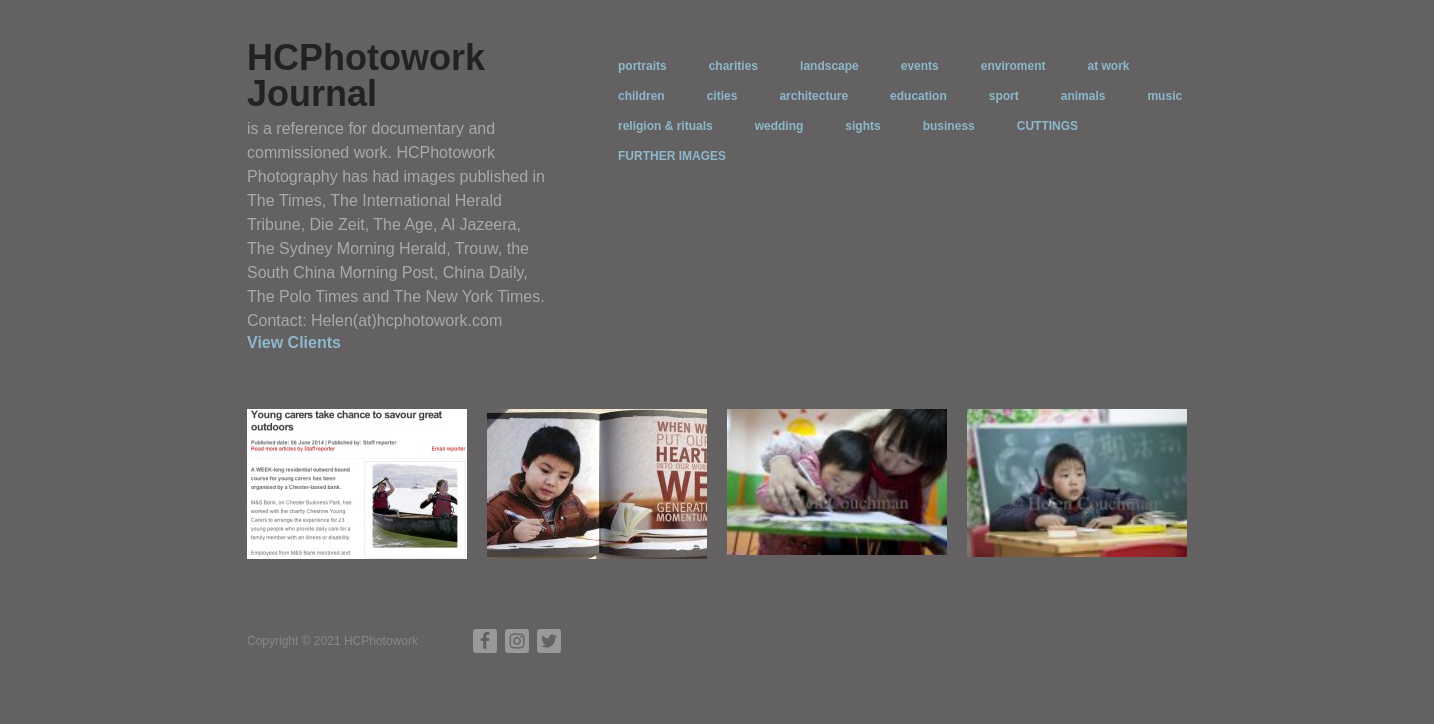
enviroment (1013, 66)
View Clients (294, 342)
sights (862, 126)
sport (1004, 96)
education (918, 96)
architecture (813, 96)
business (949, 126)
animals (1083, 96)
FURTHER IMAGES (672, 156)
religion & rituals (665, 126)
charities (733, 66)
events (920, 66)
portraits (642, 66)
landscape (829, 66)
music (1164, 96)
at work (1108, 66)
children (641, 96)
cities (722, 96)
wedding (779, 126)
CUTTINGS (1047, 126)
